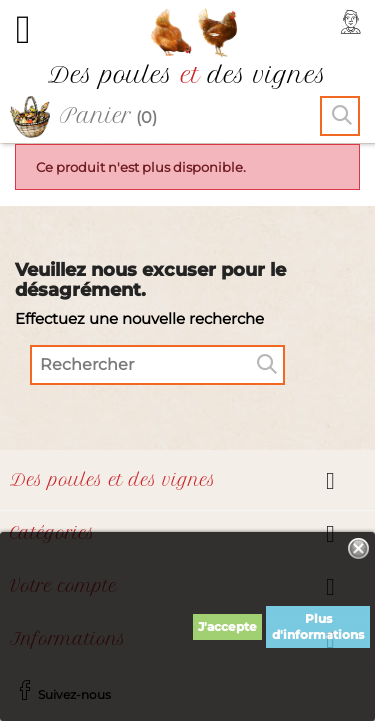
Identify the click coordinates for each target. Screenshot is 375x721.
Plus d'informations (318, 626)
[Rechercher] (157, 365)
